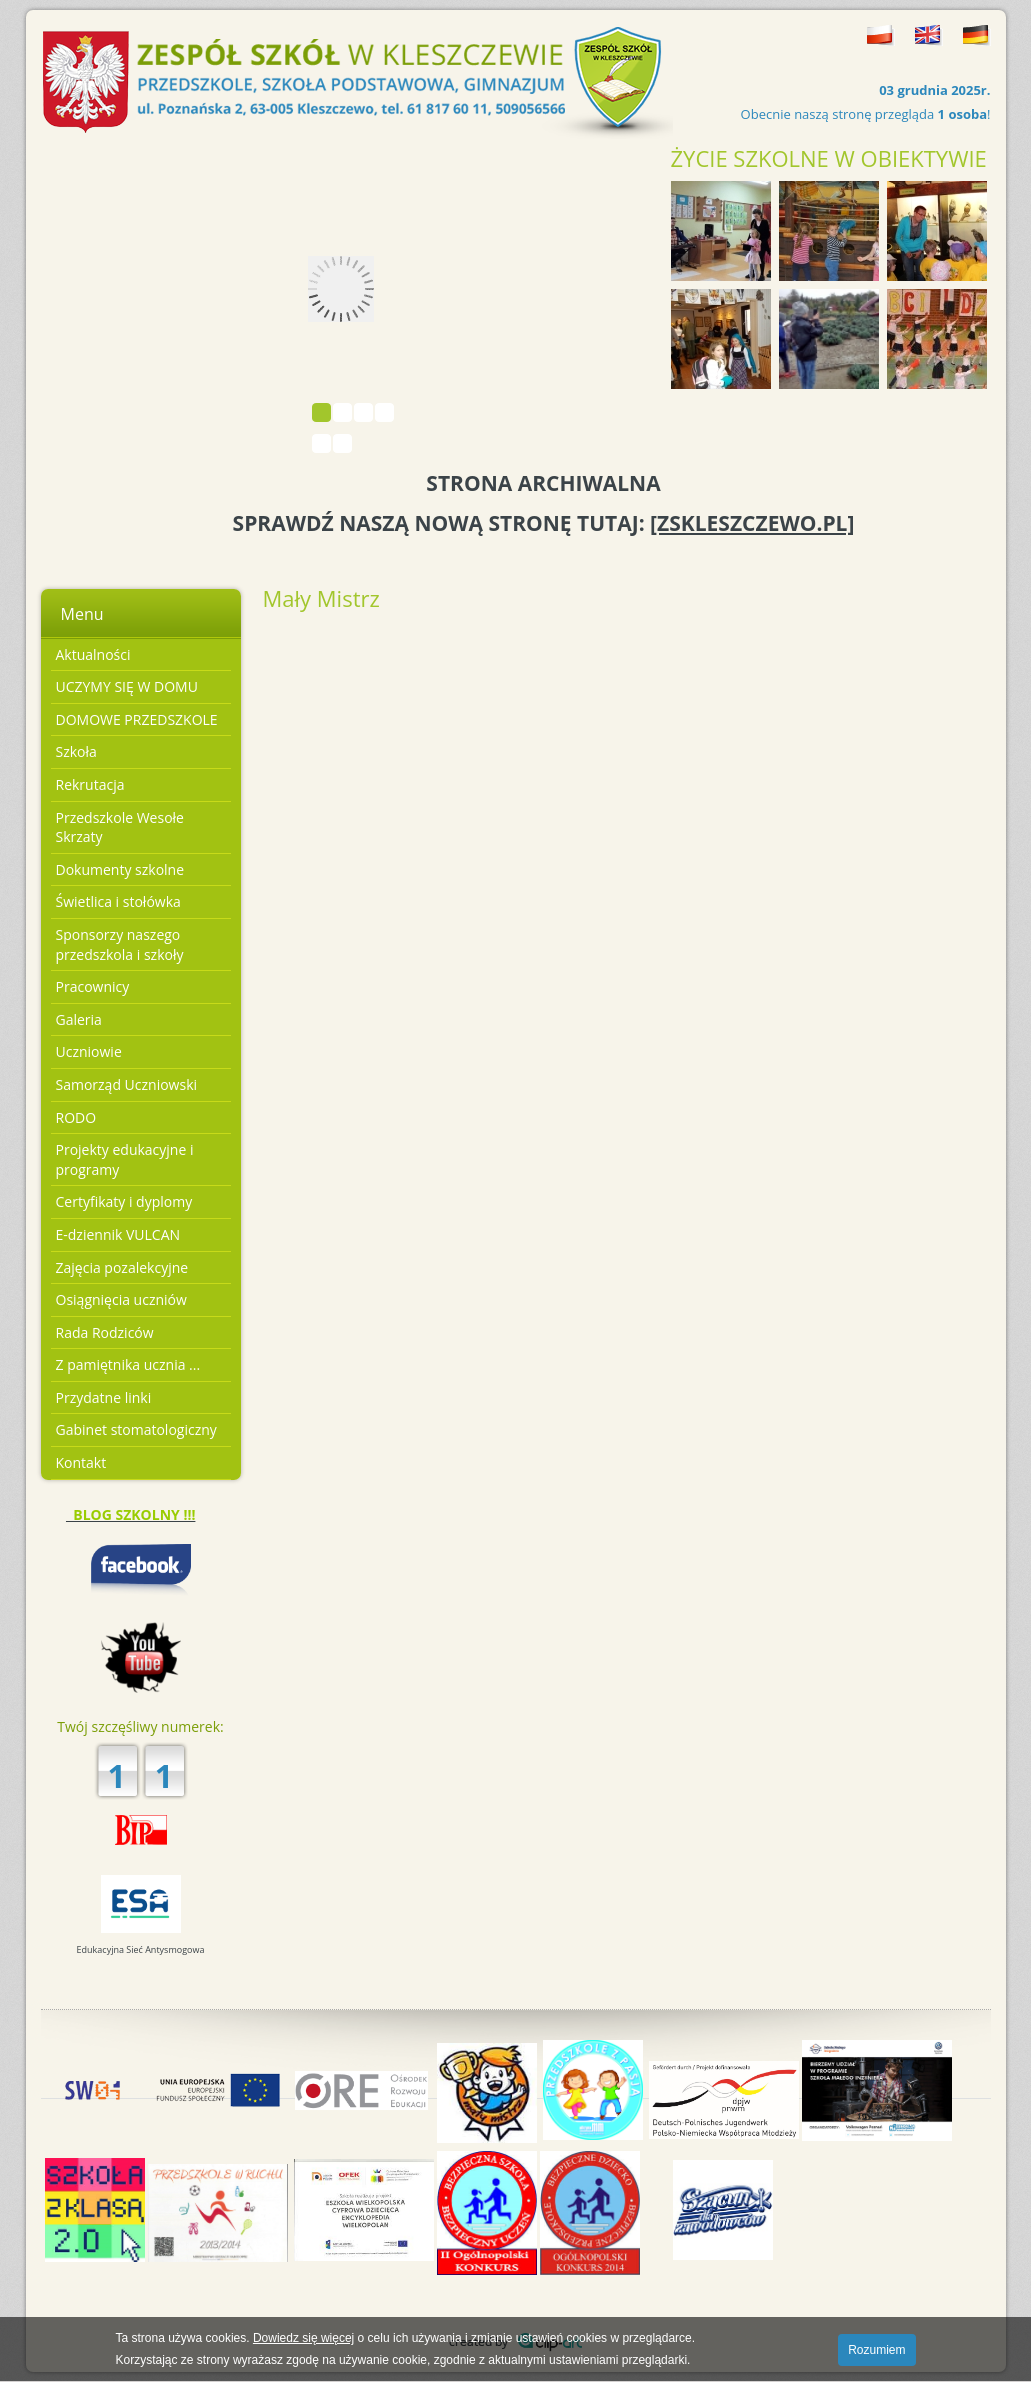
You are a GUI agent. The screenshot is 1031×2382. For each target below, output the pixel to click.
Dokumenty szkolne (120, 869)
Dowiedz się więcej (303, 2338)
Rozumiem (876, 2350)
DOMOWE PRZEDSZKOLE (137, 719)
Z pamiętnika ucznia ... (128, 1364)
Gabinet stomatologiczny (136, 1429)
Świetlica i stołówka (118, 901)
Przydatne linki (104, 1397)
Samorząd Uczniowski (127, 1084)
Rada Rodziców (105, 1332)
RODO (76, 1117)
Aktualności (93, 654)
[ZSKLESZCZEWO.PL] (752, 523)
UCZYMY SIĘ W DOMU (127, 686)
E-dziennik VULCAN (118, 1234)
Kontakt (81, 1462)
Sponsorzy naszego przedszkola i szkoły (120, 944)
